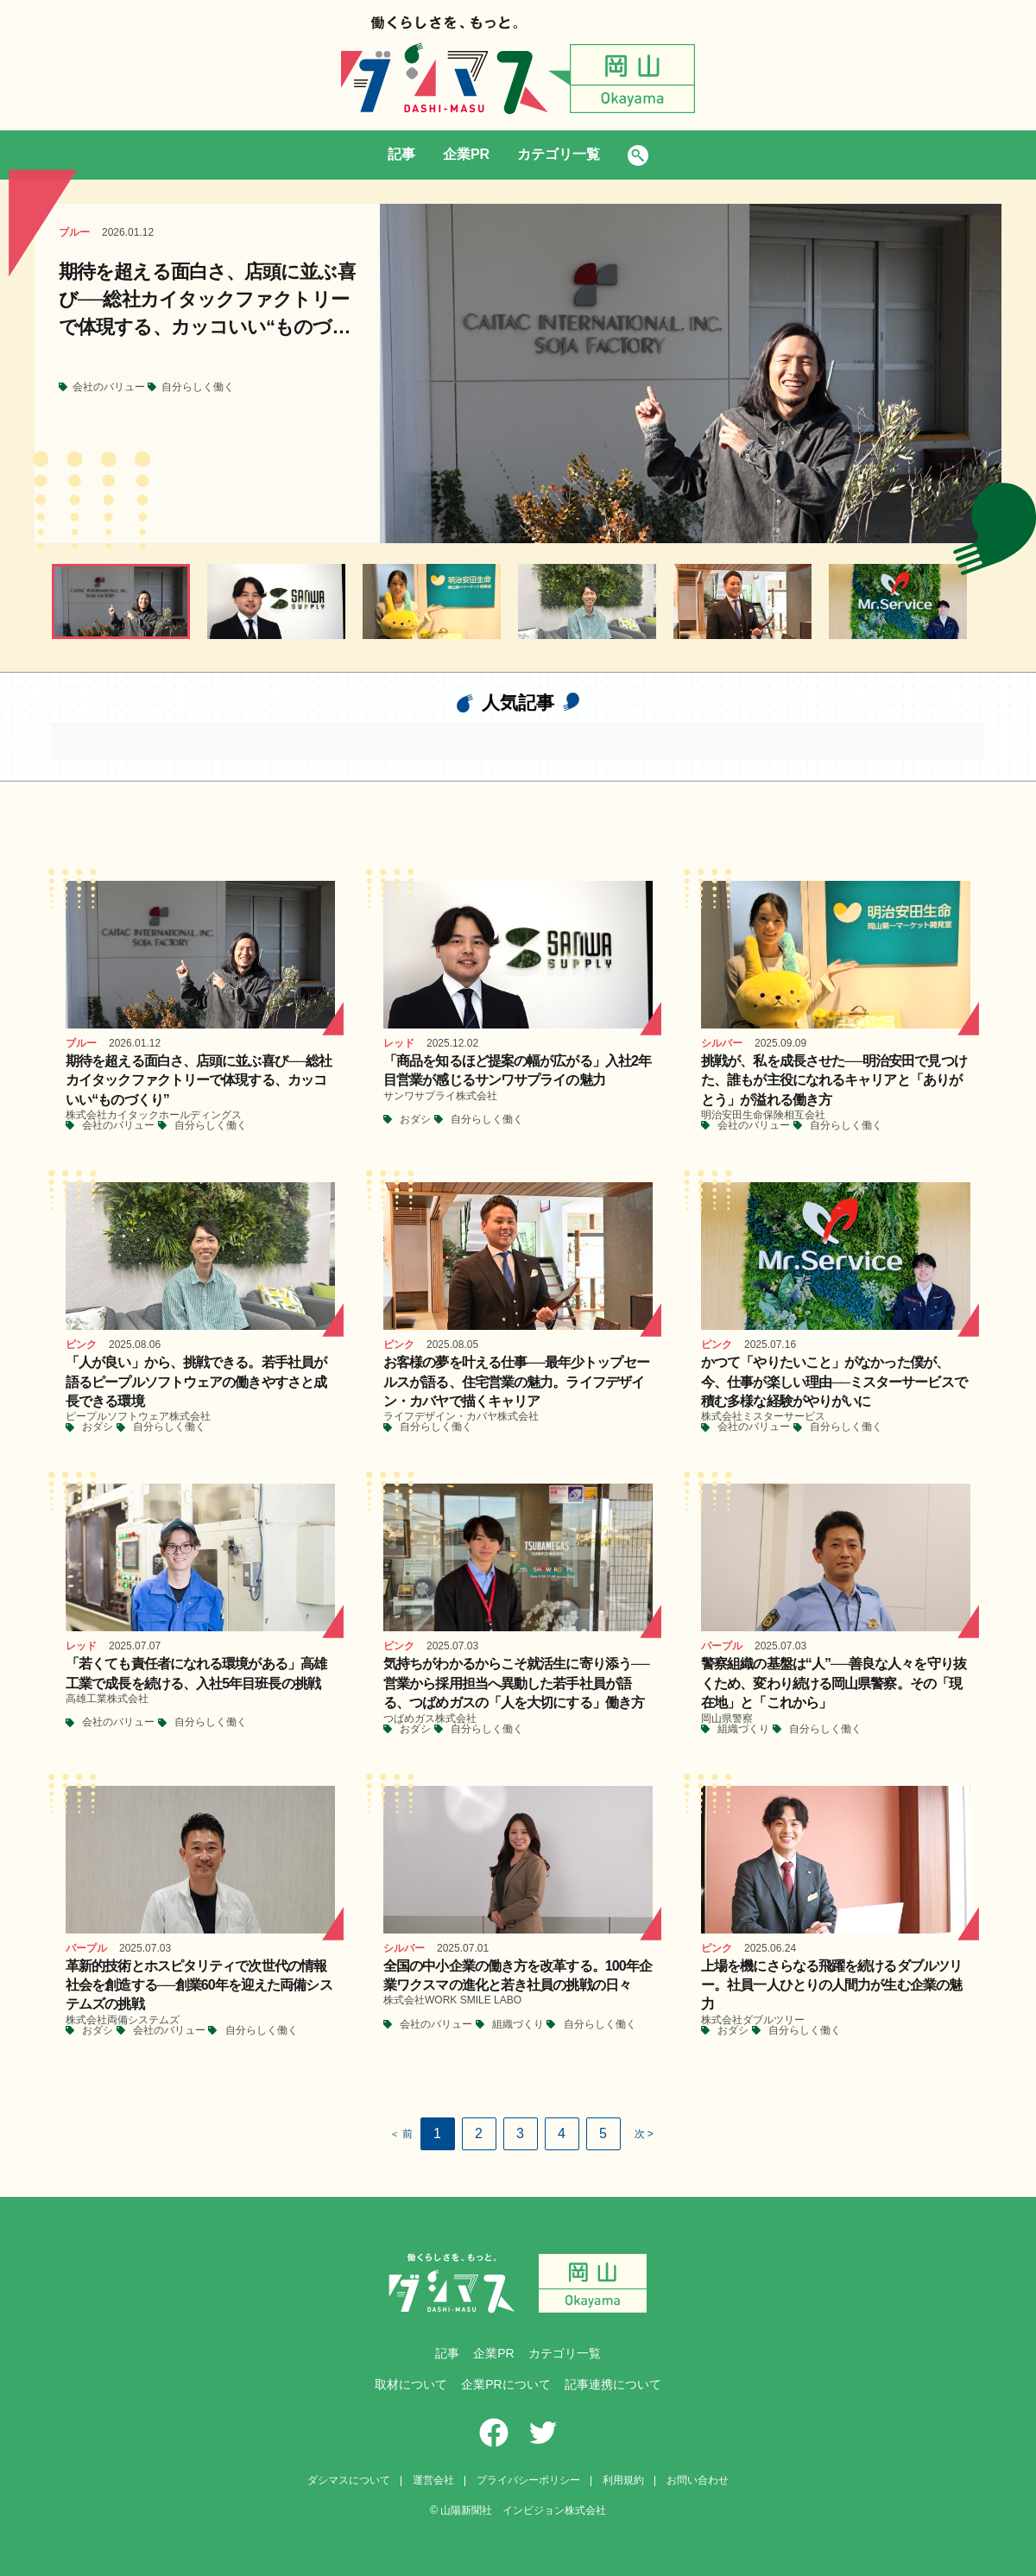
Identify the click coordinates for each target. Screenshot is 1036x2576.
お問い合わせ (697, 2480)
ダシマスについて (348, 2480)
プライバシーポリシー (528, 2480)
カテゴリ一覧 (558, 154)
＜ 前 (401, 2134)
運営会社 (433, 2480)
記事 (401, 154)
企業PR (466, 154)
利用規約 (623, 2480)
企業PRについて (505, 2384)
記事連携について (613, 2384)
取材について (411, 2384)
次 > (644, 2134)
